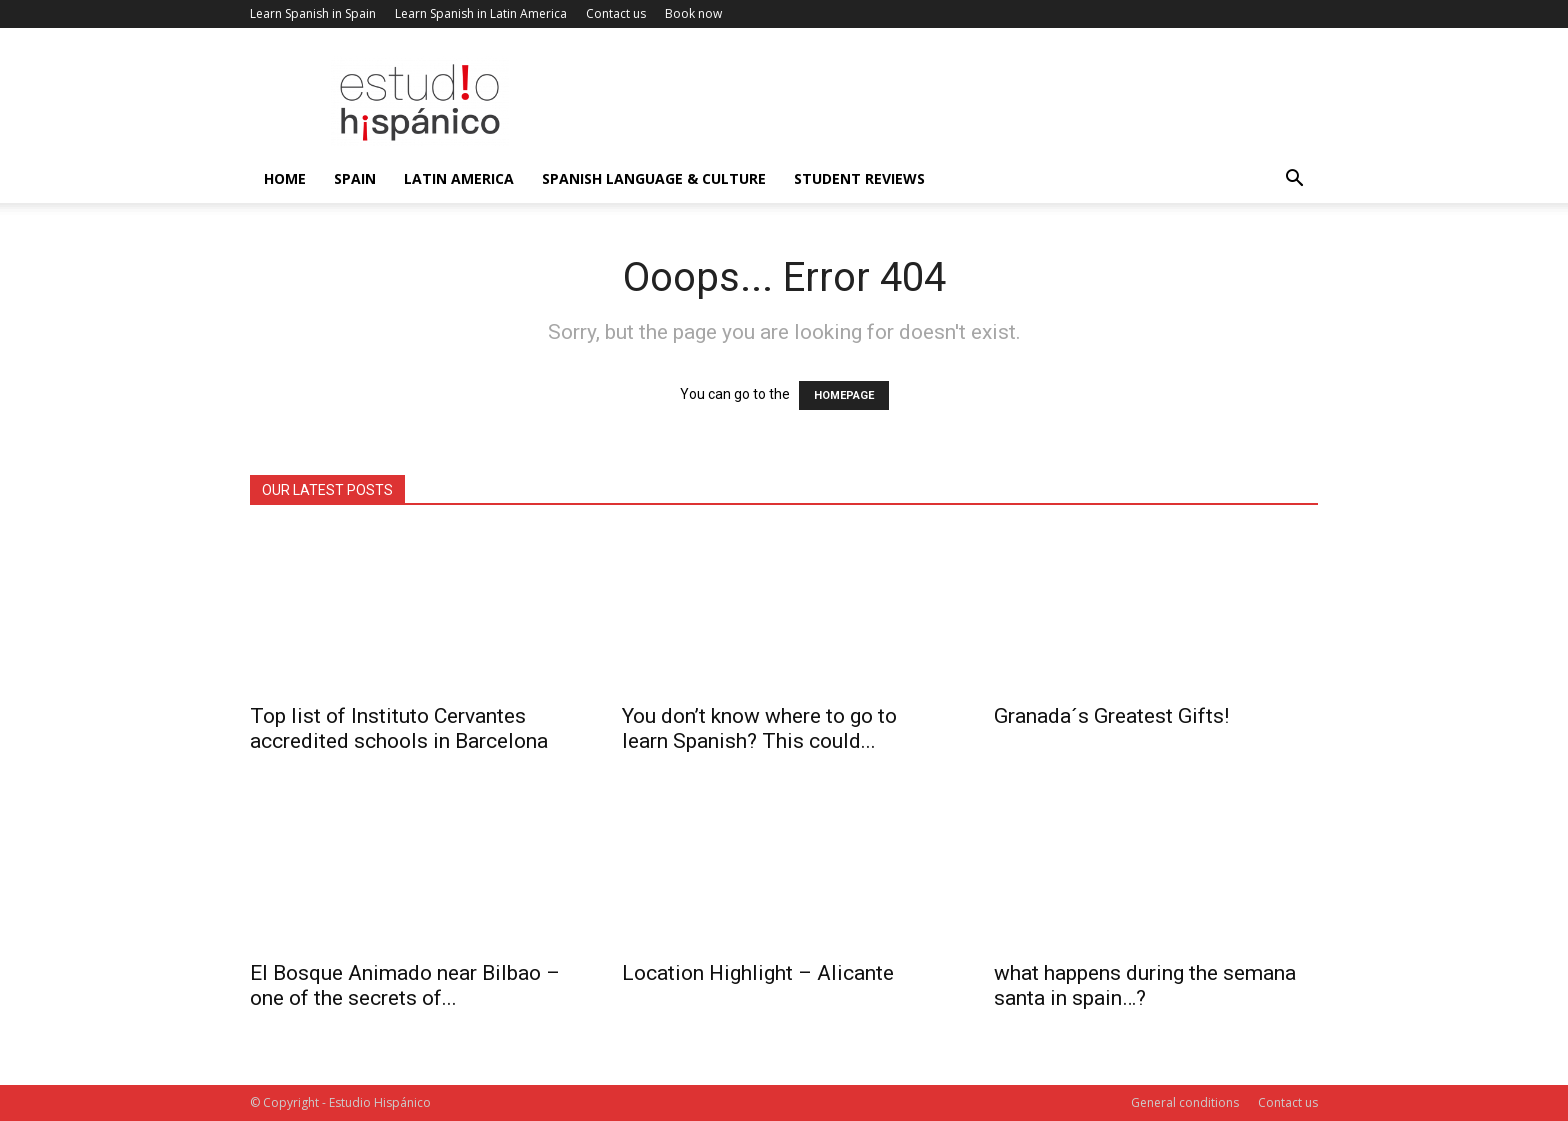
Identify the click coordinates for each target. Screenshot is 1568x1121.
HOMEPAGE (844, 395)
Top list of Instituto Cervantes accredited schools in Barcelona (399, 728)
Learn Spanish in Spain (313, 13)
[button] (1294, 180)
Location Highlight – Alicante (758, 973)
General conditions (1185, 1102)
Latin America (459, 178)
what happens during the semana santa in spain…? (1145, 985)
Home (285, 178)
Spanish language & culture (654, 178)
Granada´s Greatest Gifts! (1111, 716)
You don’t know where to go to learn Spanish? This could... (759, 728)
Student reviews (859, 178)
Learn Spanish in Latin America (481, 13)
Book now (693, 13)
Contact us (616, 13)
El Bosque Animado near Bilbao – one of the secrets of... (405, 985)
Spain (355, 178)
